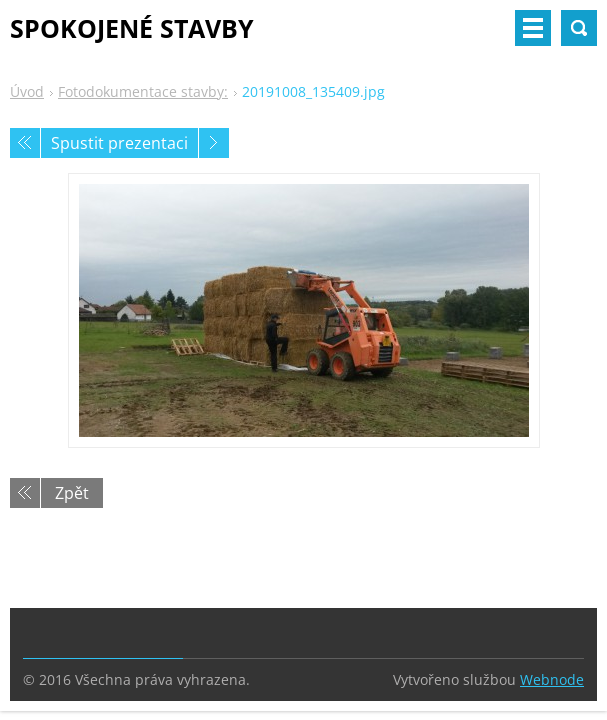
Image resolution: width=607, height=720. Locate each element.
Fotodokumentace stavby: (143, 91)
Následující (214, 143)
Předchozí (25, 143)
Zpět (72, 493)
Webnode (552, 679)
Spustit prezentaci (119, 143)
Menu (533, 28)
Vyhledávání (579, 28)
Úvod (27, 91)
